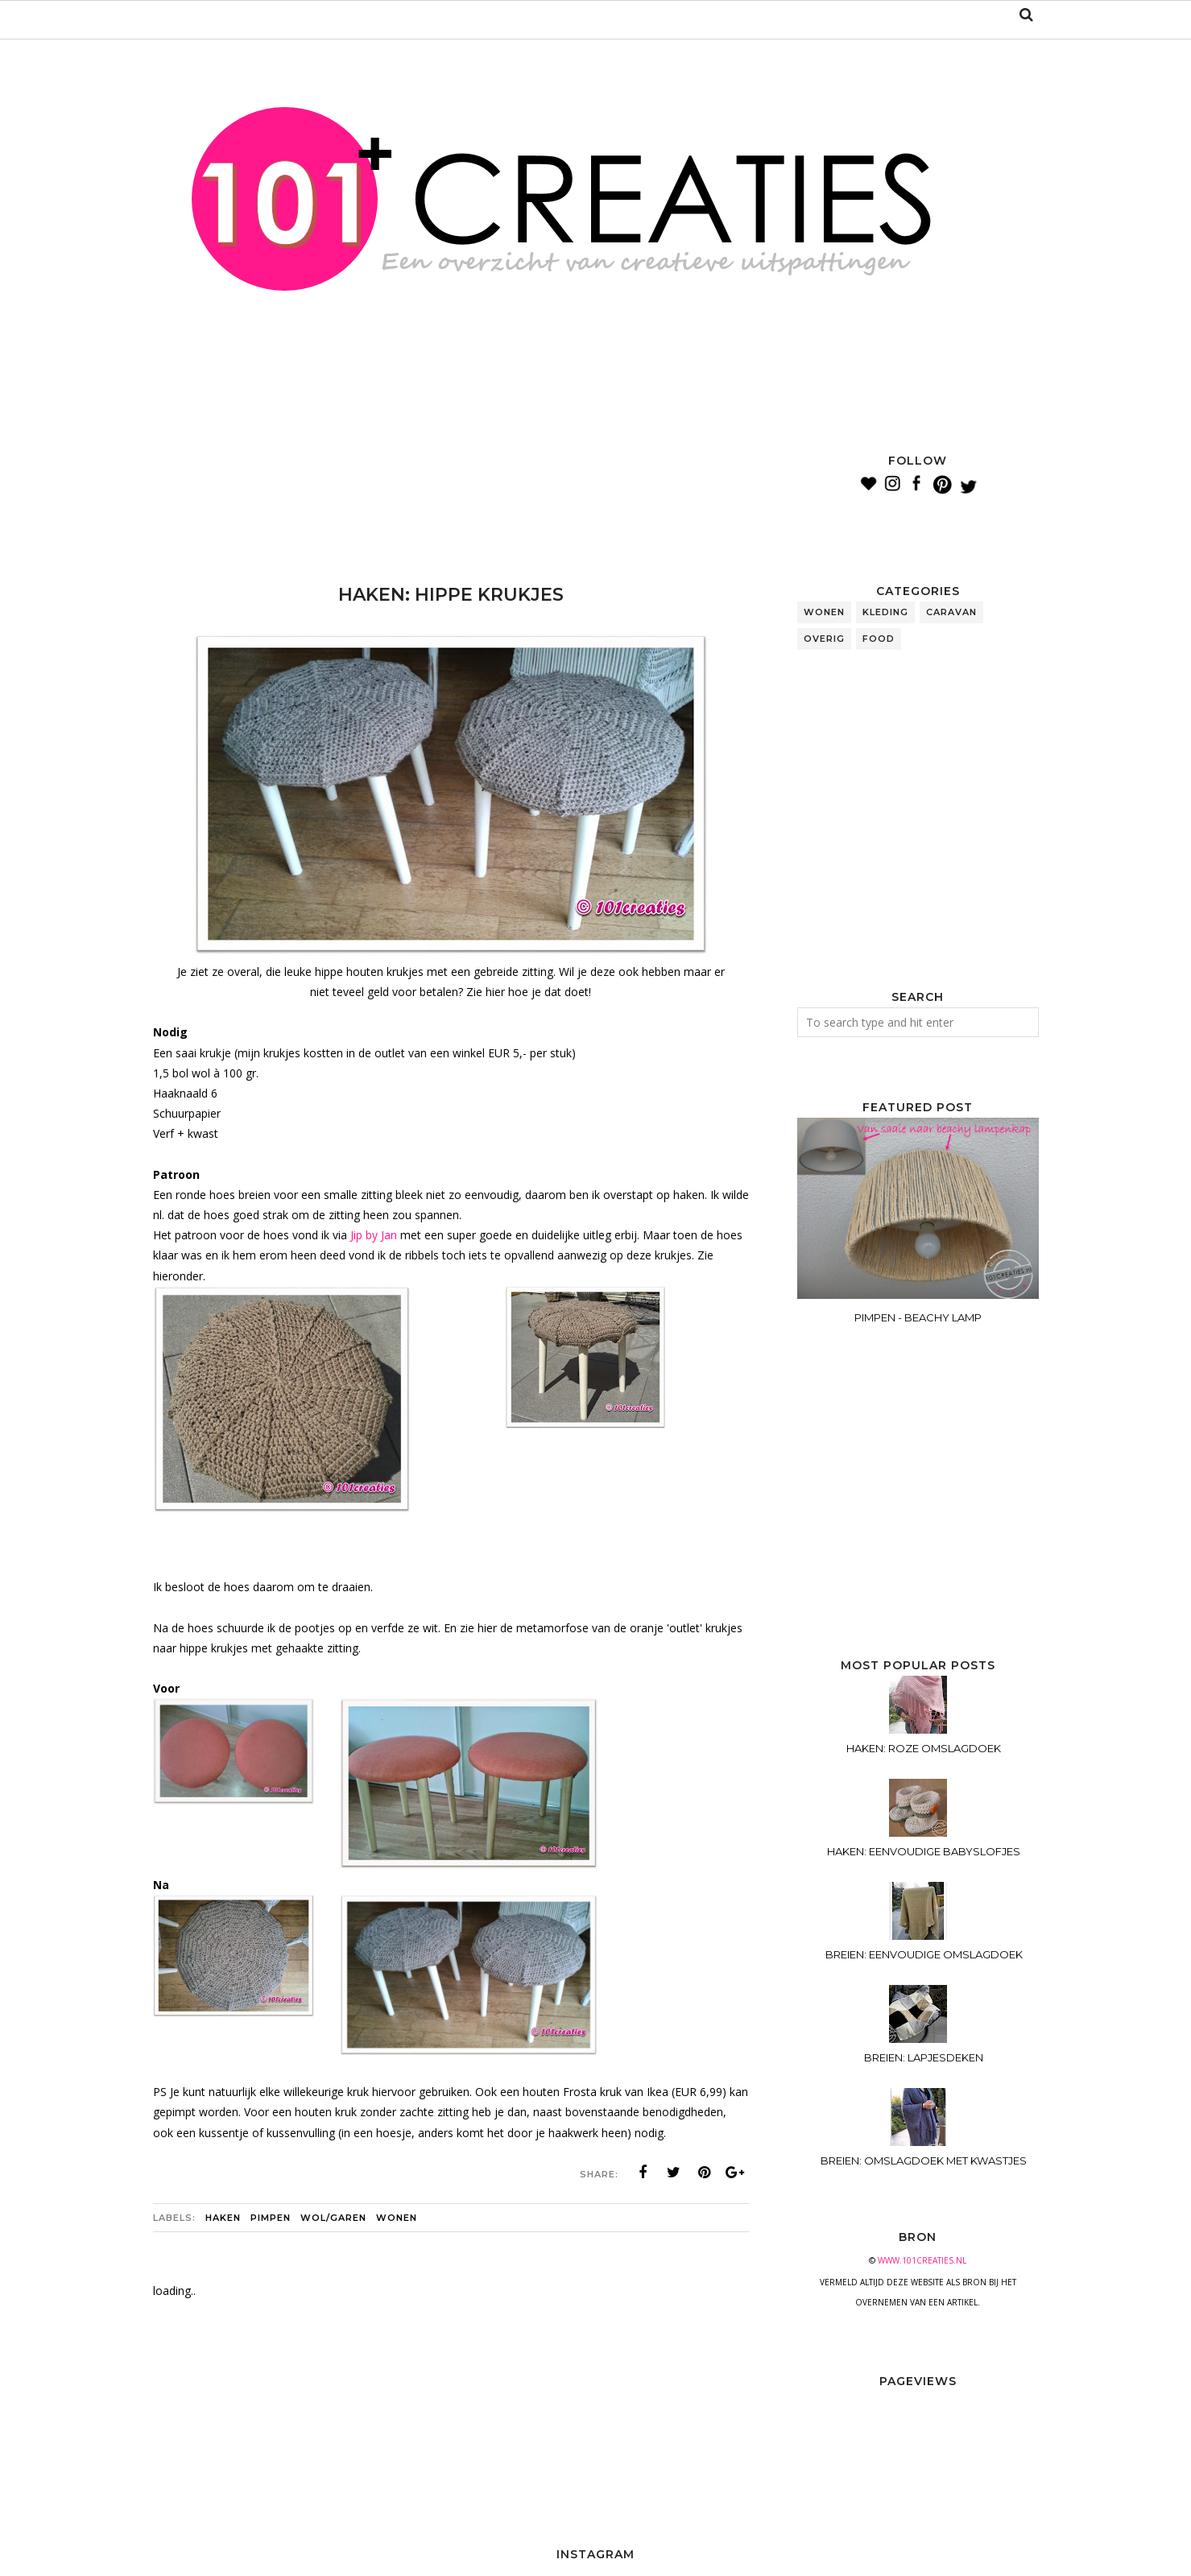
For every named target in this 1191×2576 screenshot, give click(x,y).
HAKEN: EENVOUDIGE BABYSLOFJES (923, 1851)
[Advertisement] (446, 491)
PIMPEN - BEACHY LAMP (918, 1317)
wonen (396, 2217)
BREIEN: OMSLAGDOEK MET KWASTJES (924, 2160)
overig (824, 638)
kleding (885, 612)
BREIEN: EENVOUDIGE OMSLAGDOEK (924, 1954)
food (878, 638)
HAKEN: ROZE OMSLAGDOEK (923, 1748)
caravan (951, 612)
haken (223, 2217)
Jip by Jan (373, 1235)
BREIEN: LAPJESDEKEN (923, 2057)
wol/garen (333, 2217)
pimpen (270, 2217)
